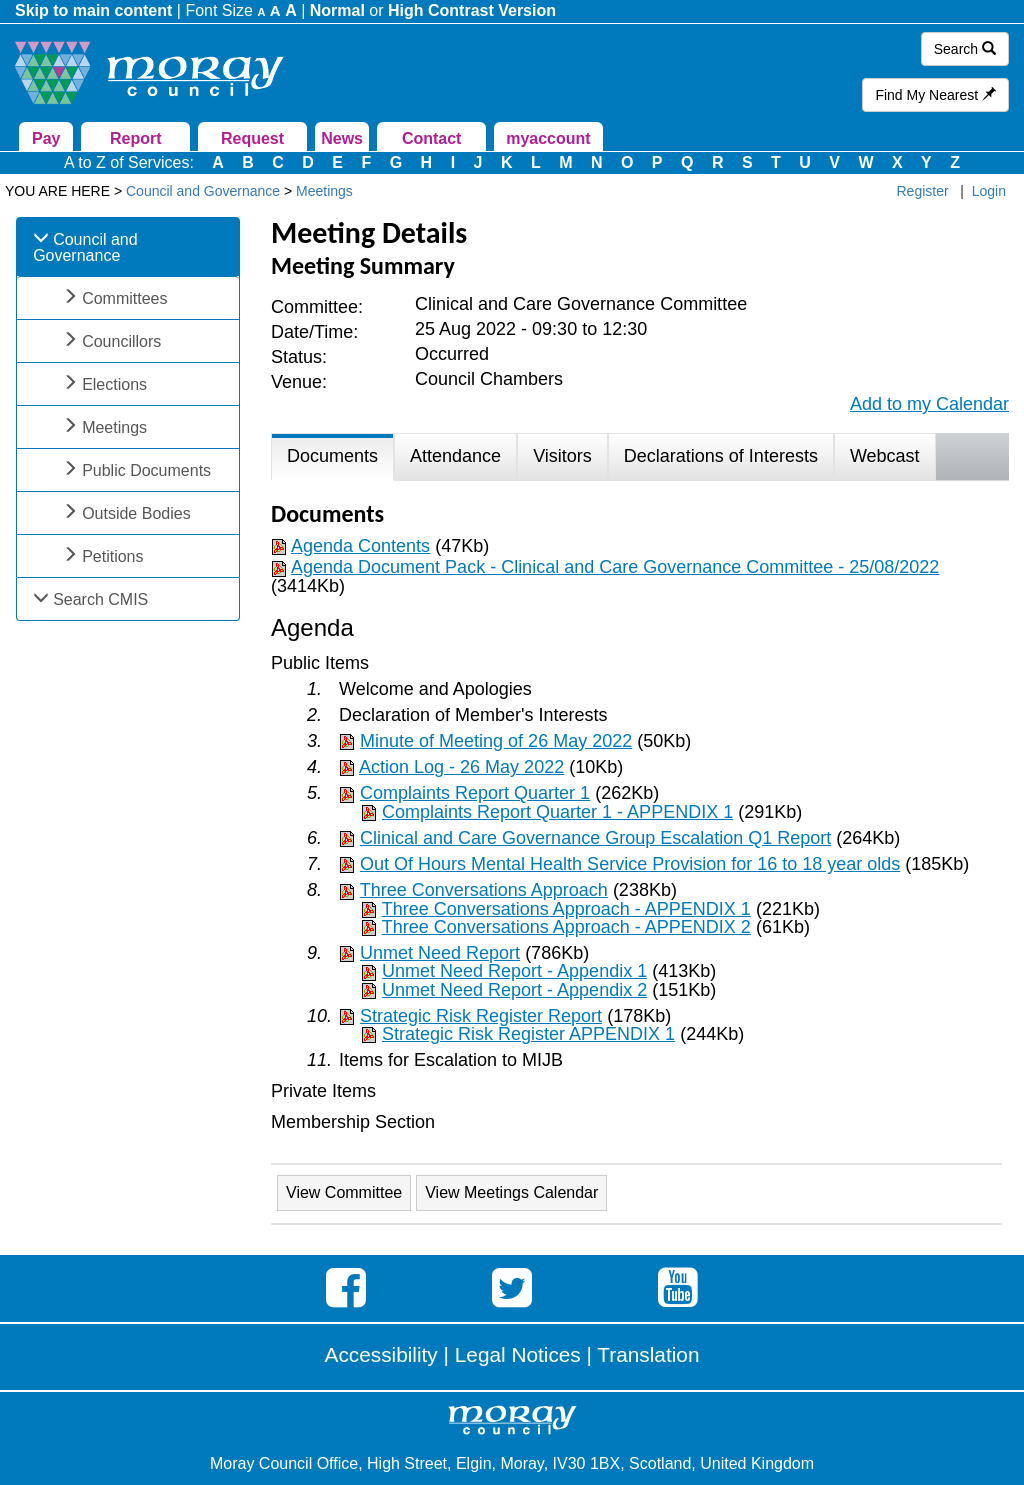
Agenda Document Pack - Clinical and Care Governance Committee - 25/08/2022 (615, 567)
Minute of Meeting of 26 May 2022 (496, 741)
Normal (337, 10)
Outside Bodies (136, 513)
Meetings (114, 427)
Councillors (121, 341)
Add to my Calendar (929, 404)
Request (252, 138)
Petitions (112, 556)
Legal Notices (518, 1354)
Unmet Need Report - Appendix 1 (514, 971)
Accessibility (381, 1354)
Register (923, 191)
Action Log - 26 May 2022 (461, 767)
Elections (114, 384)
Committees (124, 298)
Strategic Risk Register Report (481, 1016)
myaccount (548, 138)
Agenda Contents (360, 546)
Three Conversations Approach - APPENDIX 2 (566, 927)
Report (136, 138)
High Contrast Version (472, 10)
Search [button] (965, 49)
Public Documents (146, 470)
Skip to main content (93, 10)
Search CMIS (100, 599)
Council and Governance (85, 247)
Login (989, 191)
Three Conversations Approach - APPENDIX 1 (566, 909)
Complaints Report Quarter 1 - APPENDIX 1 (557, 812)
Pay (46, 138)
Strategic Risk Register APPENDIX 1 (528, 1034)
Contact (432, 138)
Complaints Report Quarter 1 (475, 793)
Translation (648, 1354)
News (342, 138)
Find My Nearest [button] (935, 95)
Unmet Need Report (440, 953)
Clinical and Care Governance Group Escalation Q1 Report (595, 838)
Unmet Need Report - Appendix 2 (514, 990)
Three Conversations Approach (484, 890)
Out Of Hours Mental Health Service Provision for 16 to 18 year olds (630, 864)
